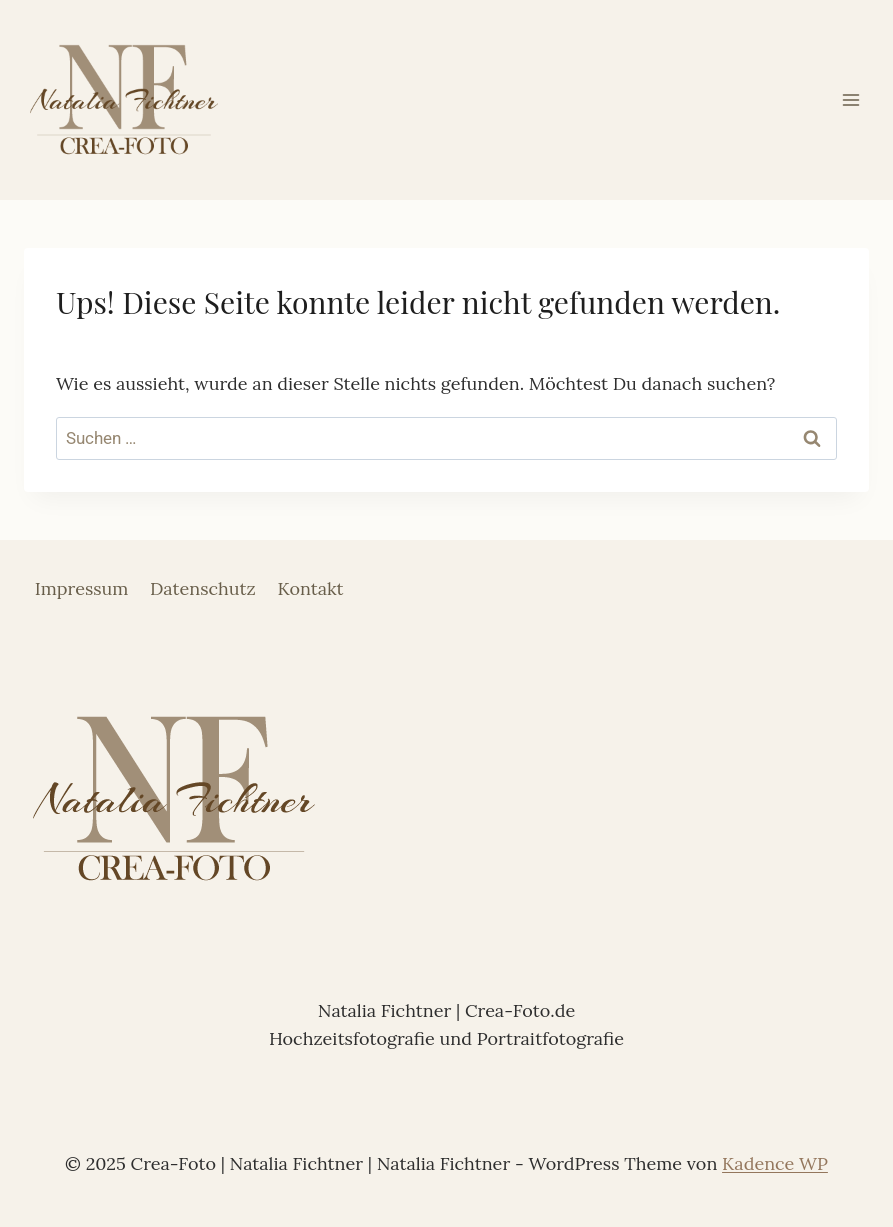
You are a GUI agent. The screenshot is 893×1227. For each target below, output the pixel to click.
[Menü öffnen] (850, 99)
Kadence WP (775, 1163)
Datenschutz (203, 588)
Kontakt (310, 588)
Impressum (82, 588)
